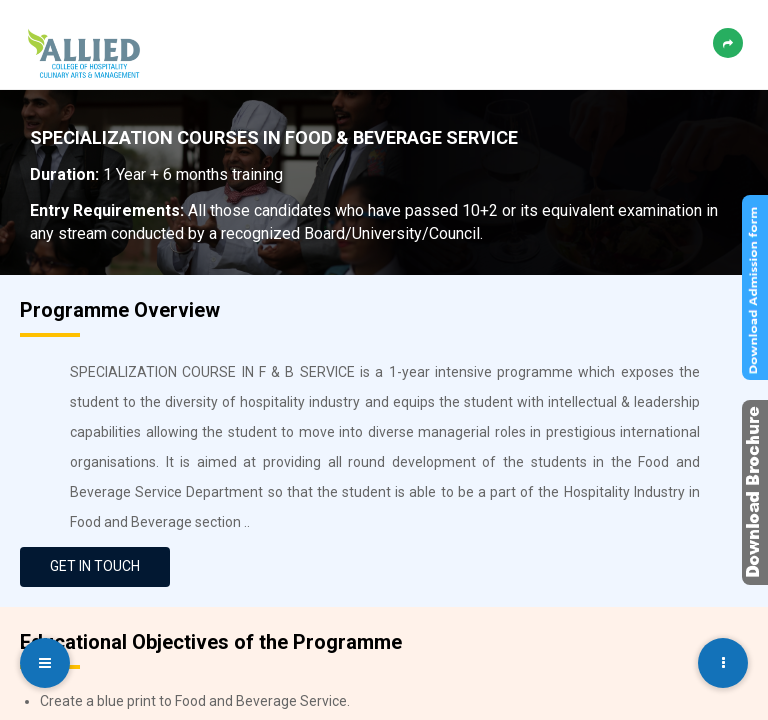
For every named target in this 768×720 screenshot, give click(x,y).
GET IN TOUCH (95, 566)
